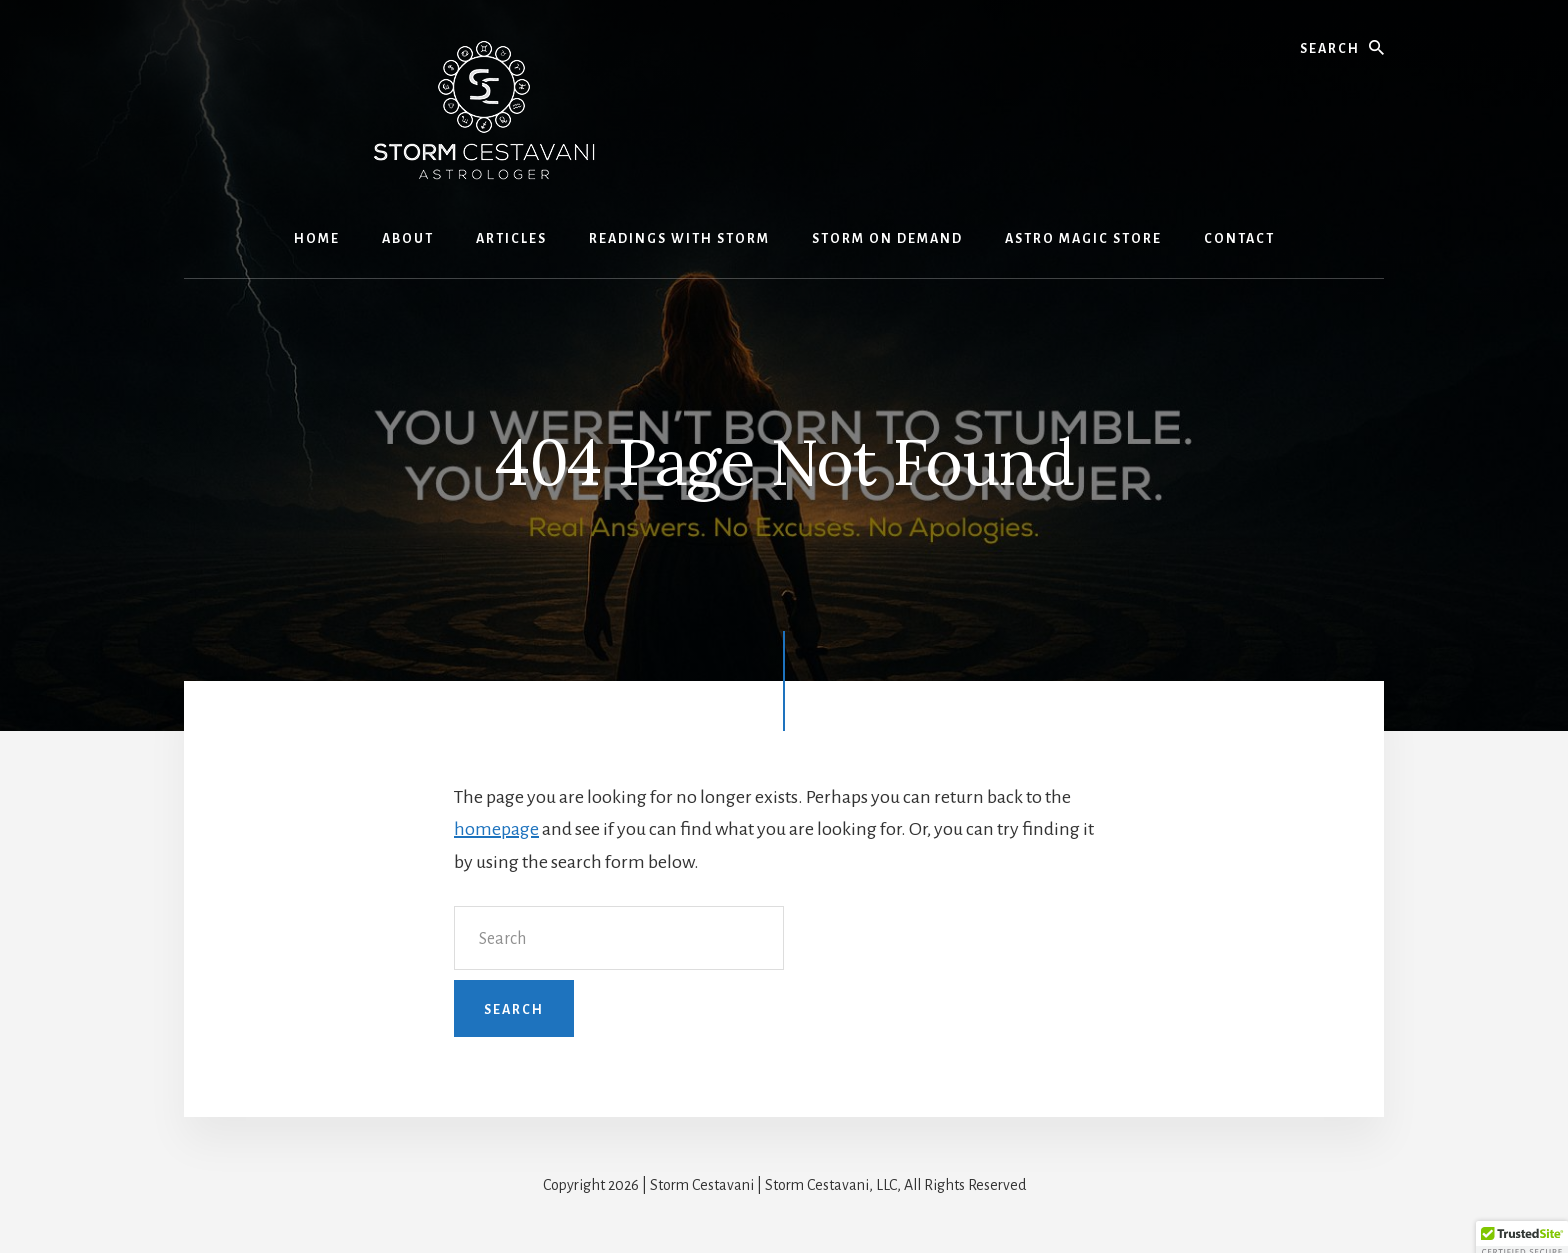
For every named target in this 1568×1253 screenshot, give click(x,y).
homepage (496, 829)
